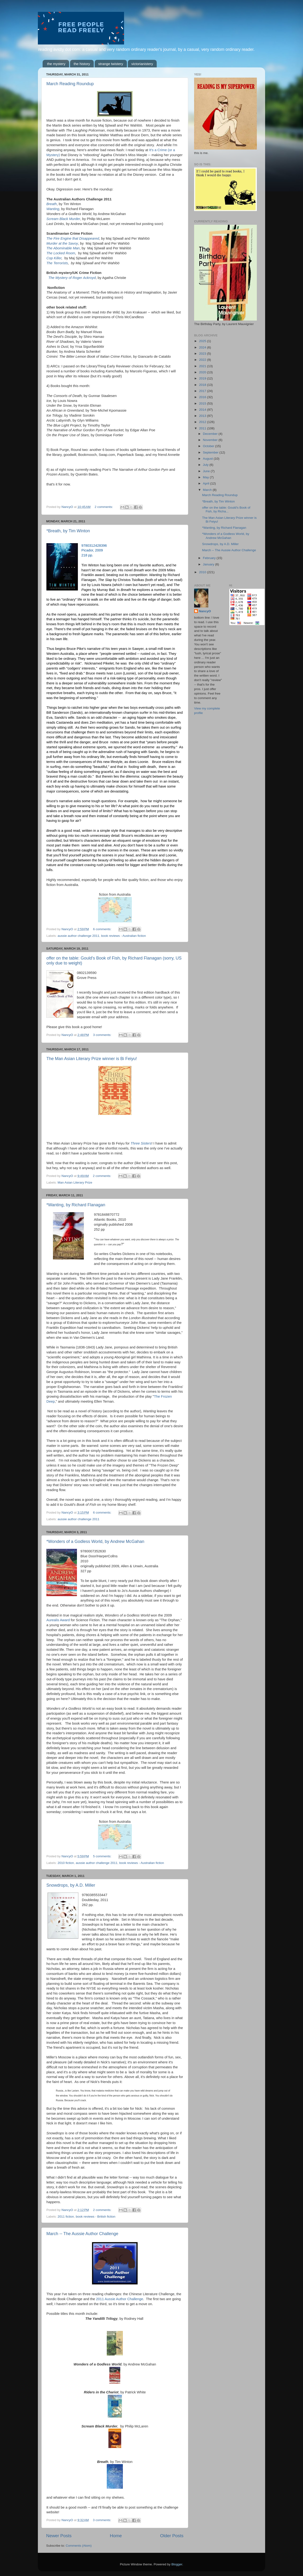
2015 (203, 403)
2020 (203, 372)
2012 (203, 422)
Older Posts (171, 2535)
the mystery (56, 64)
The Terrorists (57, 263)
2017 (203, 391)
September (211, 452)
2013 (203, 416)
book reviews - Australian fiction (123, 936)
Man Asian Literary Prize (75, 1182)
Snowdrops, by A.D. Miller (70, 1885)
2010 (203, 572)
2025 (203, 341)
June (207, 471)
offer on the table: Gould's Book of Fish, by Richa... (226, 509)
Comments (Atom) (79, 2545)
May (206, 477)
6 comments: (102, 929)
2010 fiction (66, 1863)
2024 (203, 347)
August (208, 458)
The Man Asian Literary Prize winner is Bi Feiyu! (91, 1058)
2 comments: (104, 507)
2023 (203, 353)
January (209, 564)
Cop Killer (54, 258)
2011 (203, 428)
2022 (203, 359)
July (206, 465)
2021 (203, 366)
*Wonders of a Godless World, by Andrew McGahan (95, 1541)
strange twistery (110, 64)
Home (116, 2535)
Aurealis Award (58, 1620)
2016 (203, 397)
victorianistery (142, 64)
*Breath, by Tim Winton (68, 530)
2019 (203, 378)
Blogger (176, 2564)
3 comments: (102, 1035)
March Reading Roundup (70, 83)
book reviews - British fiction (95, 2216)
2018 (203, 385)
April (206, 483)
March (208, 490)
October (209, 446)
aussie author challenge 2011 (78, 936)
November (210, 440)
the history (82, 64)
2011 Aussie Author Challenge (119, 2299)
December (210, 434)
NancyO (205, 611)
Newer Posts (58, 2535)
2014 (203, 409)
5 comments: (102, 1856)
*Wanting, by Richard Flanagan (75, 1204)
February (210, 558)
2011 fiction (66, 2216)
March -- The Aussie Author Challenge (82, 2233)
